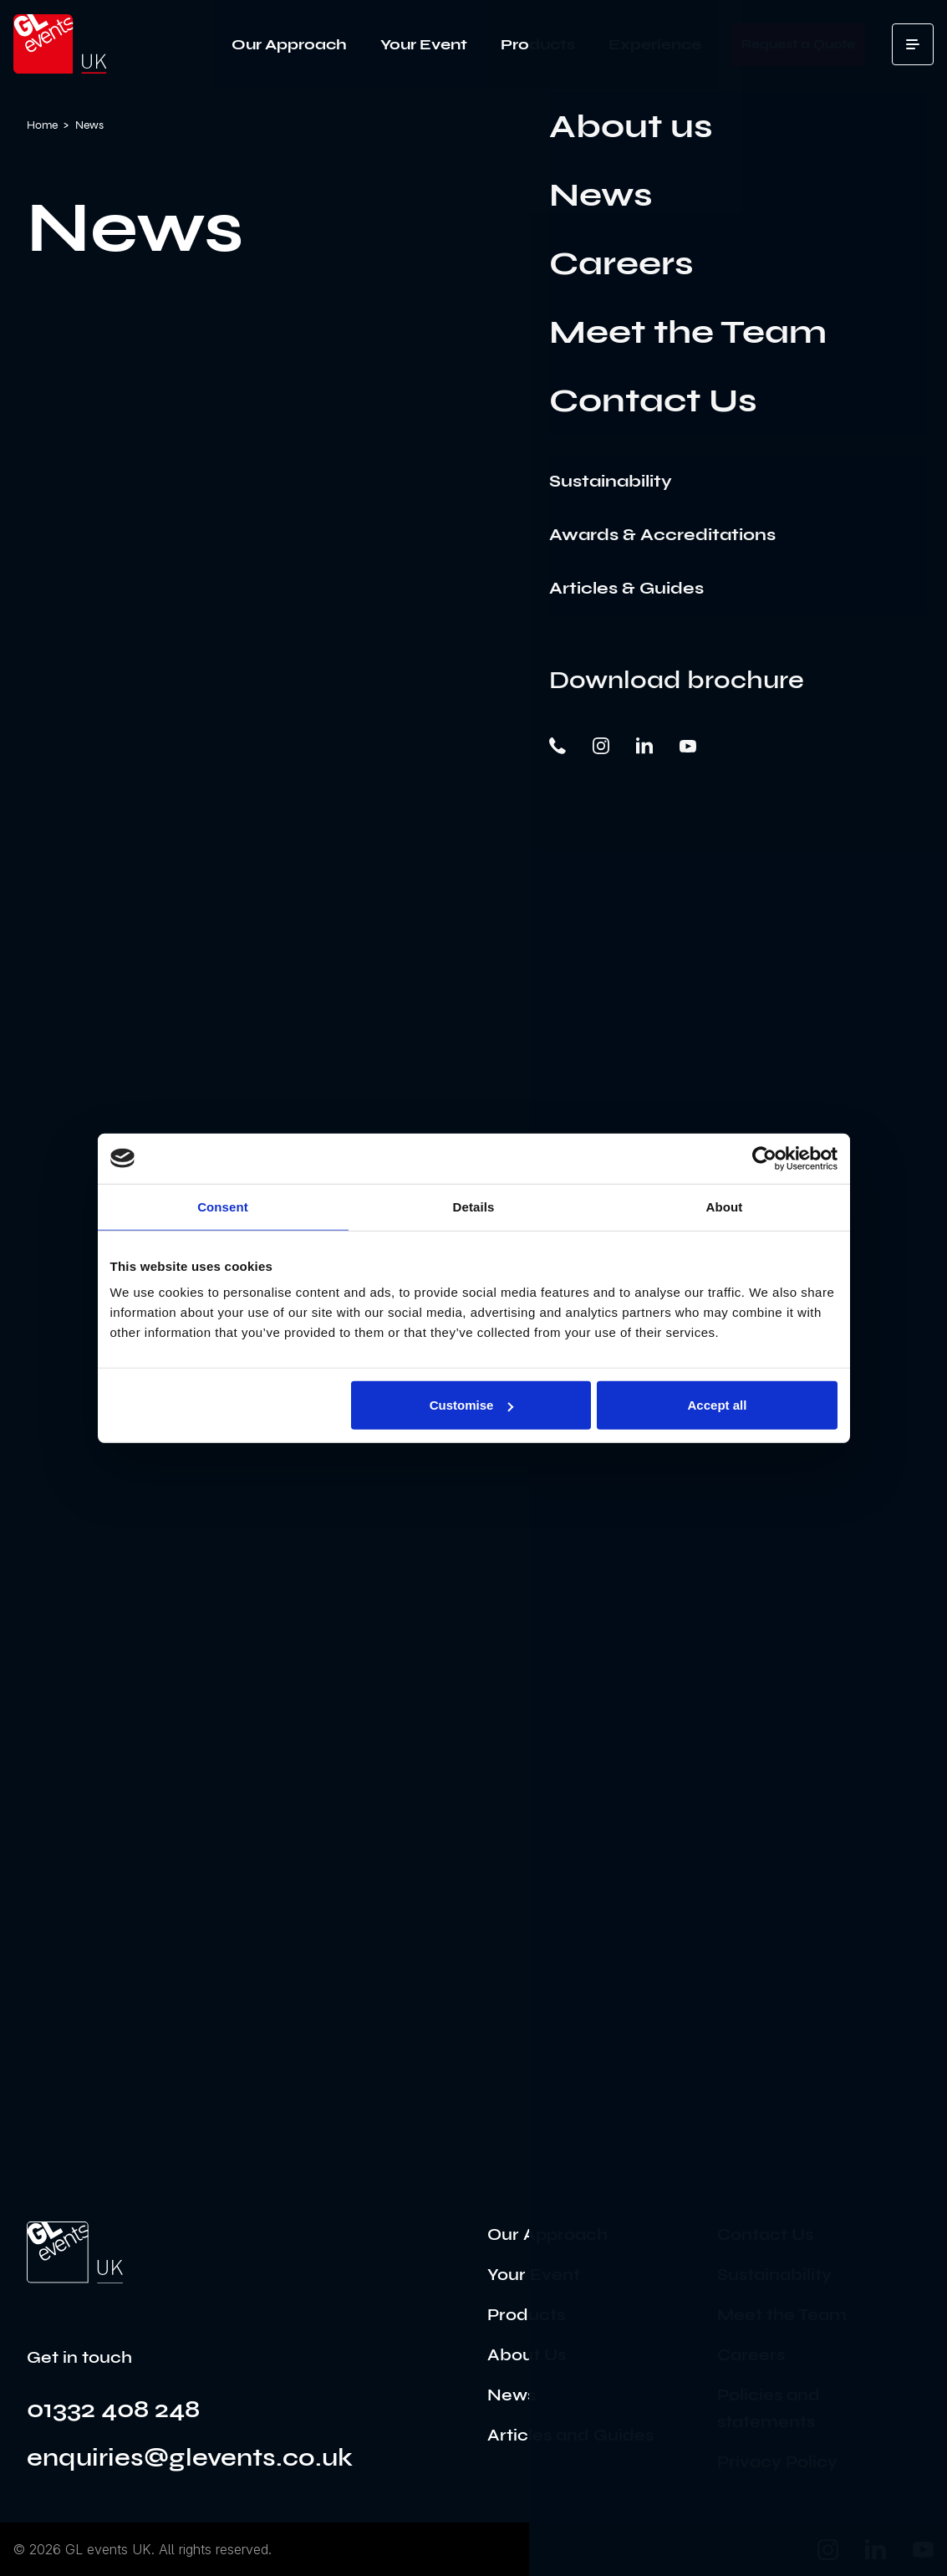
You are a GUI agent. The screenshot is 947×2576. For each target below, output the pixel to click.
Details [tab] (474, 1206)
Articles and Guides (570, 2435)
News (511, 2395)
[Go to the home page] (75, 2252)
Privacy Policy (777, 2461)
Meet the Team (782, 2314)
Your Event (423, 44)
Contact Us (765, 2234)
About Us (526, 2354)
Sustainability (774, 2274)
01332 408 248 (113, 2409)
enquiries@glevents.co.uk (190, 2457)
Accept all (717, 1405)
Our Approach (289, 44)
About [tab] (724, 1206)
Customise (472, 1405)
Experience (654, 44)
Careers (751, 2354)
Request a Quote (798, 44)
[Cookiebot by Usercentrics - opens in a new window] (764, 1158)
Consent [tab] (222, 1206)
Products (538, 44)
